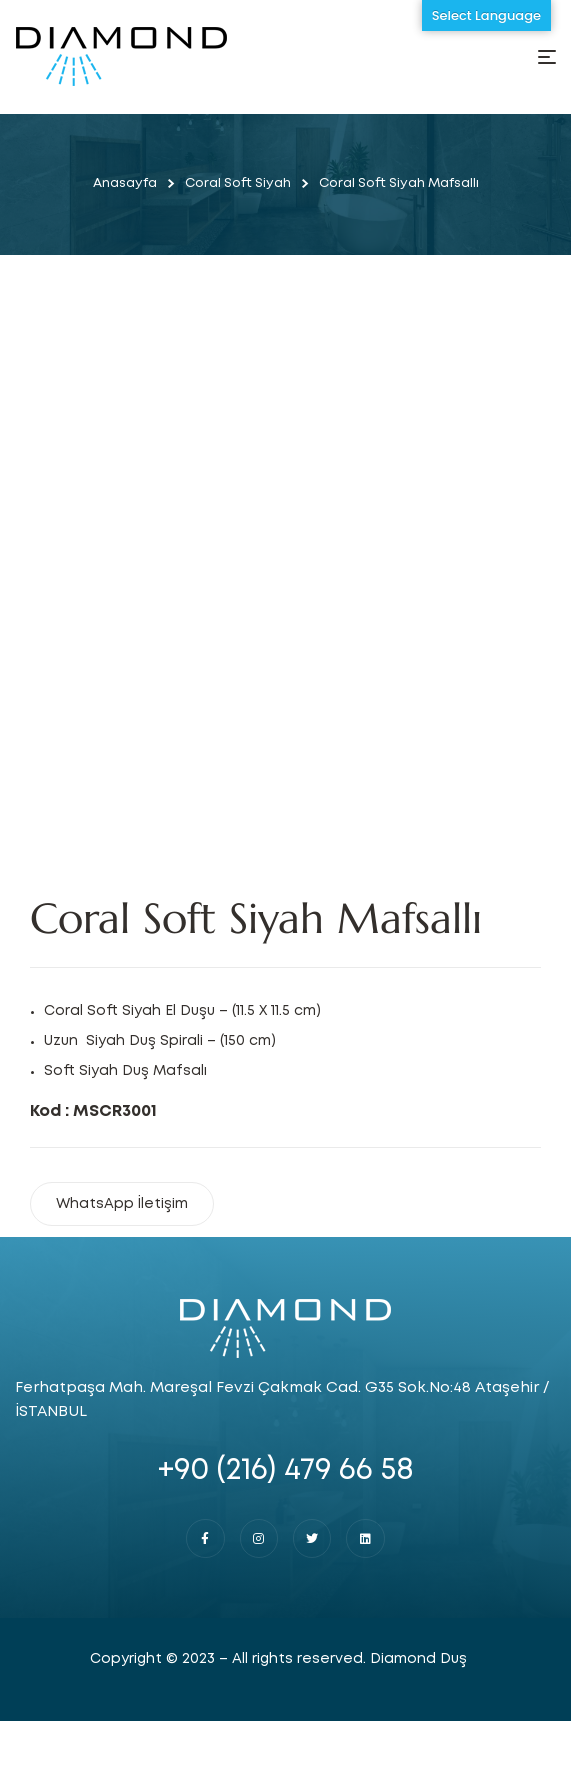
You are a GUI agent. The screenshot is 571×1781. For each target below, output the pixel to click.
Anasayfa (125, 183)
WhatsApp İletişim (122, 1204)
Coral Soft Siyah (238, 183)
